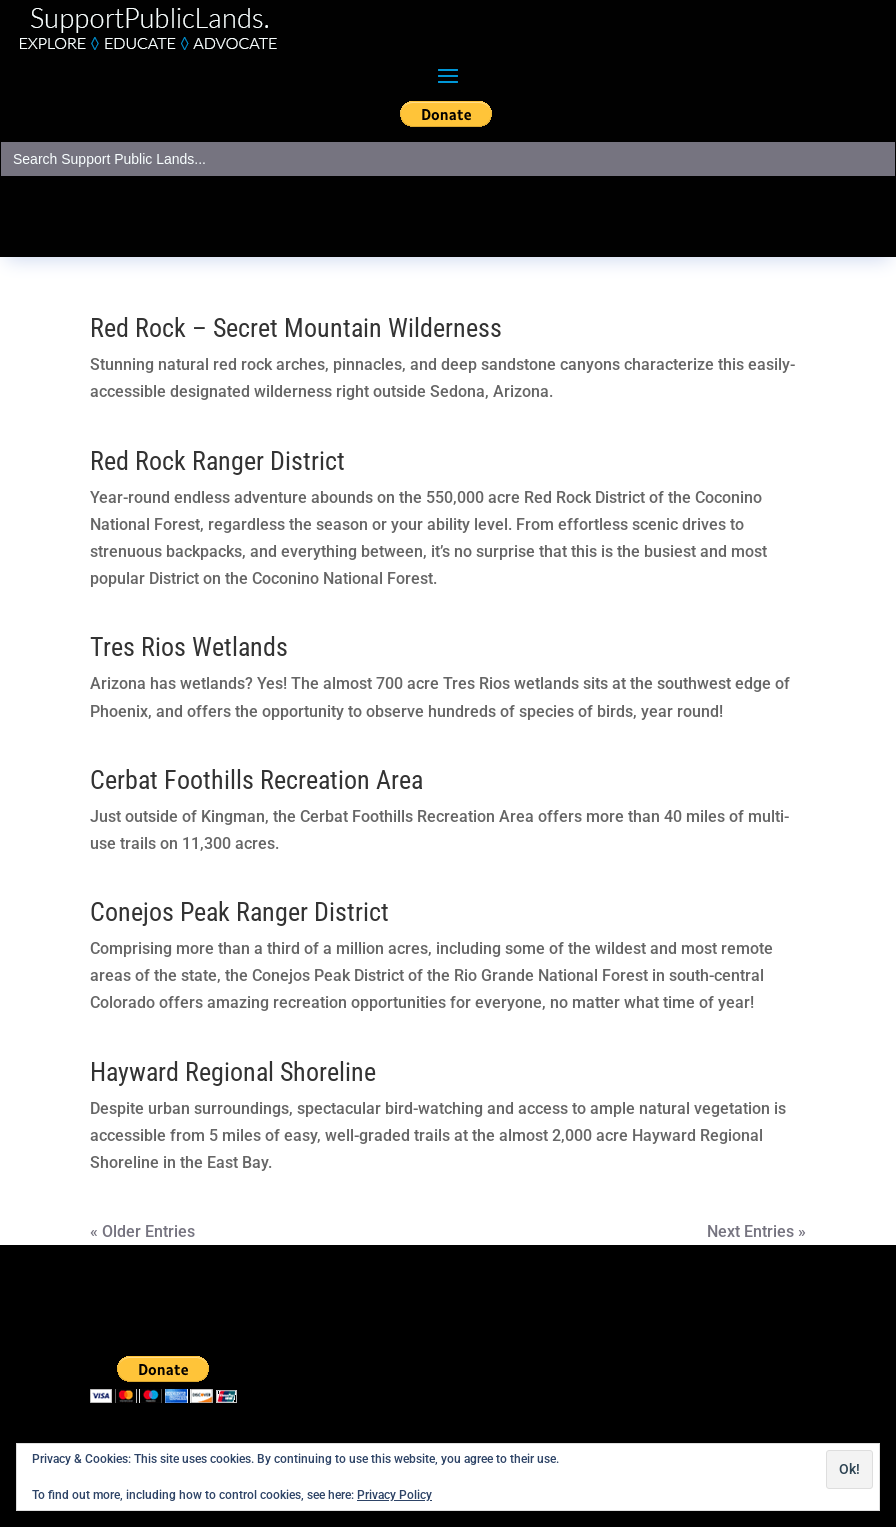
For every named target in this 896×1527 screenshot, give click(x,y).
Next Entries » (756, 1231)
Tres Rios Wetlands (189, 647)
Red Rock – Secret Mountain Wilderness (296, 328)
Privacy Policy (394, 1495)
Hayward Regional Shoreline (233, 1072)
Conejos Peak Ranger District (239, 912)
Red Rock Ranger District (217, 461)
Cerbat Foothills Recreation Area (256, 780)
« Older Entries (142, 1231)
